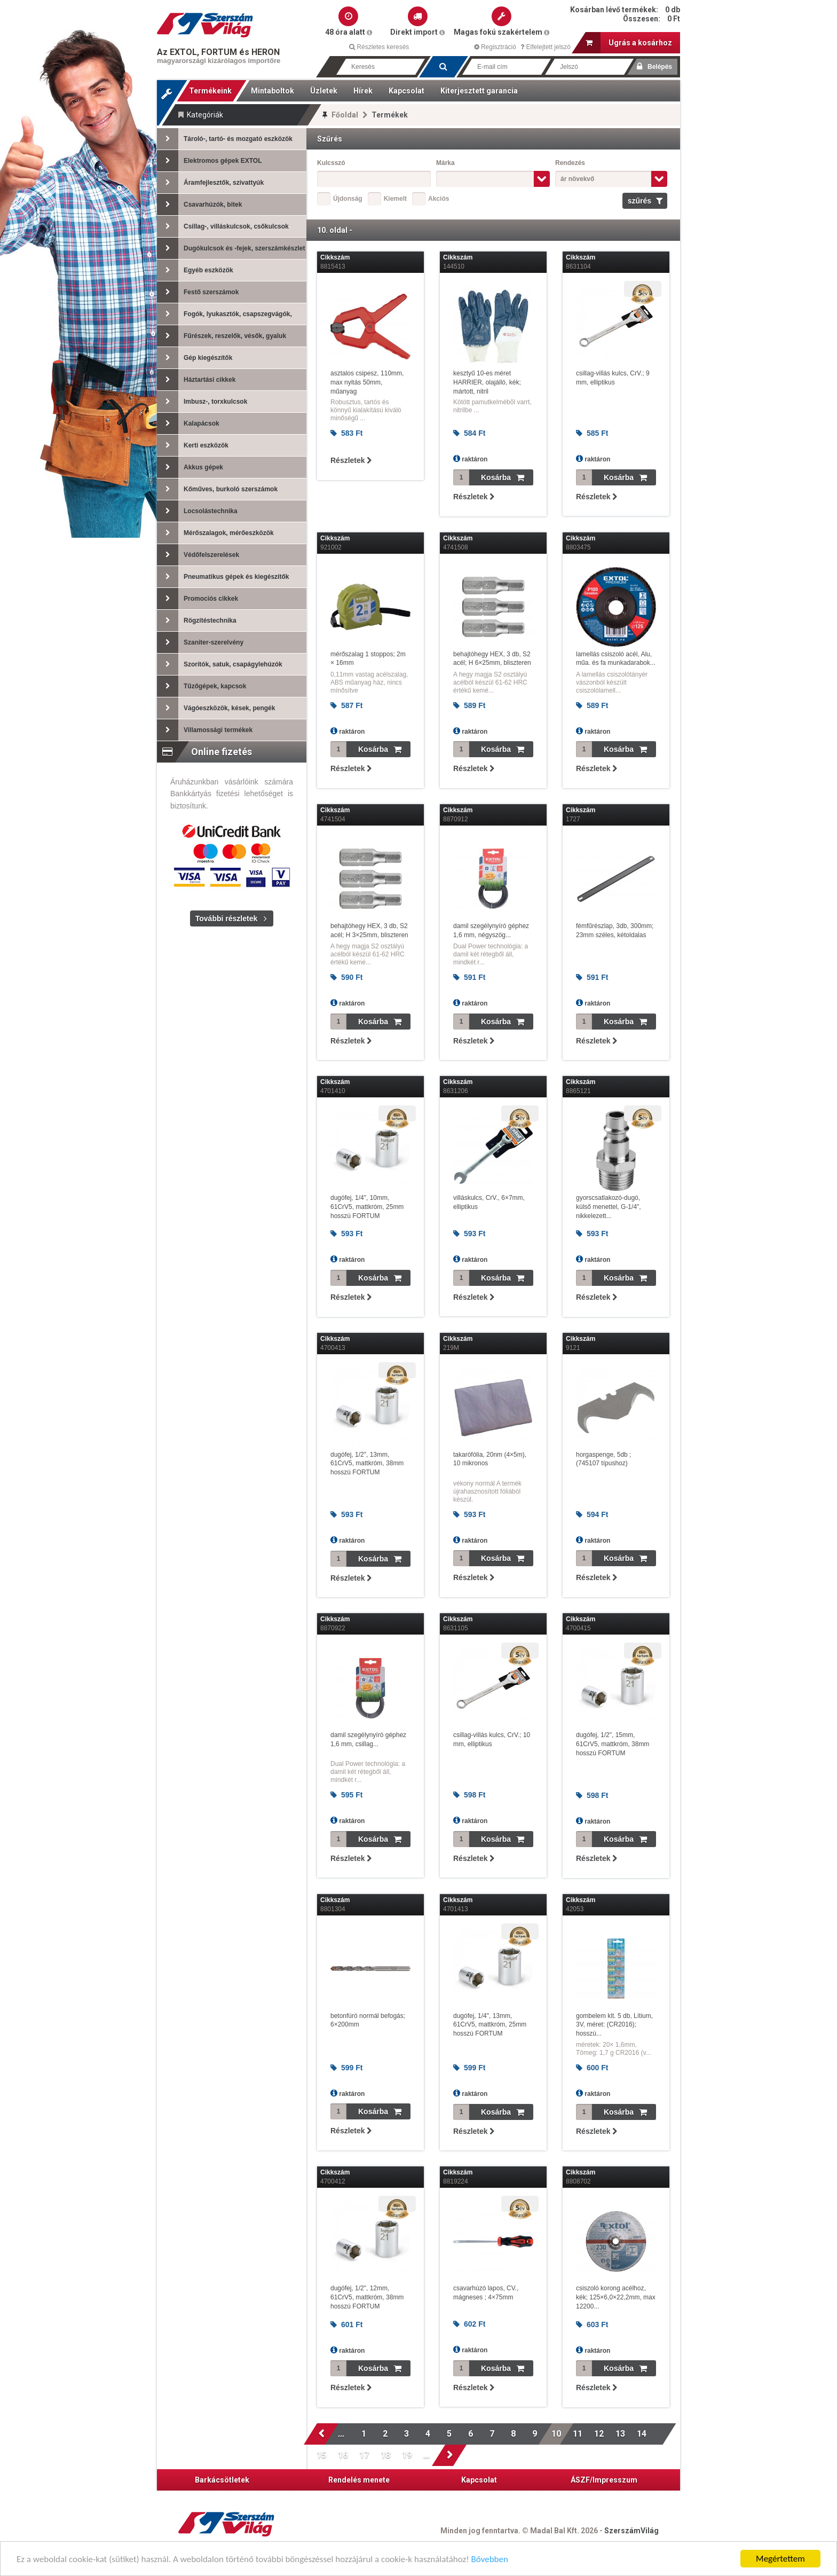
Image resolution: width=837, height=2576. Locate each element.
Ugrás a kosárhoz (629, 42)
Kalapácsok (188, 423)
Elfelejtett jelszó (545, 47)
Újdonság (347, 198)
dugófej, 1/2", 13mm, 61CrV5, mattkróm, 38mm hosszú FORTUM (367, 1464)
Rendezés (570, 163)
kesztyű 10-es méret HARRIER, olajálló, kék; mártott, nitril (487, 382)
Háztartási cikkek (196, 379)
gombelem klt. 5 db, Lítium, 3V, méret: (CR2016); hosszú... (614, 2025)
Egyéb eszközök (195, 270)
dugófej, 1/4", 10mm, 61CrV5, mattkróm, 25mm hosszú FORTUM (367, 1207)
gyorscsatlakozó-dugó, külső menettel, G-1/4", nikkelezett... (608, 1207)
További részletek (226, 918)
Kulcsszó (331, 163)
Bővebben (489, 2559)
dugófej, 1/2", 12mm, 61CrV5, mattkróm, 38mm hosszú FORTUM (367, 2297)
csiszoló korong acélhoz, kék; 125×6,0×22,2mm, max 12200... (616, 2297)
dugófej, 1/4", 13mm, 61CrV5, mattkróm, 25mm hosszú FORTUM (489, 2025)
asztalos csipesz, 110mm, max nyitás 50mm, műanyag (367, 382)
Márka (445, 163)
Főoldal (344, 115)
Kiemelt (395, 198)
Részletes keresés (379, 47)
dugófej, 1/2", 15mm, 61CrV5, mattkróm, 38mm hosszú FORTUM (612, 1744)
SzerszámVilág (631, 2530)
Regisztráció (495, 47)
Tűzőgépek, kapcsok (201, 686)
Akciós (438, 198)
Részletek (351, 460)
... (342, 2434)
